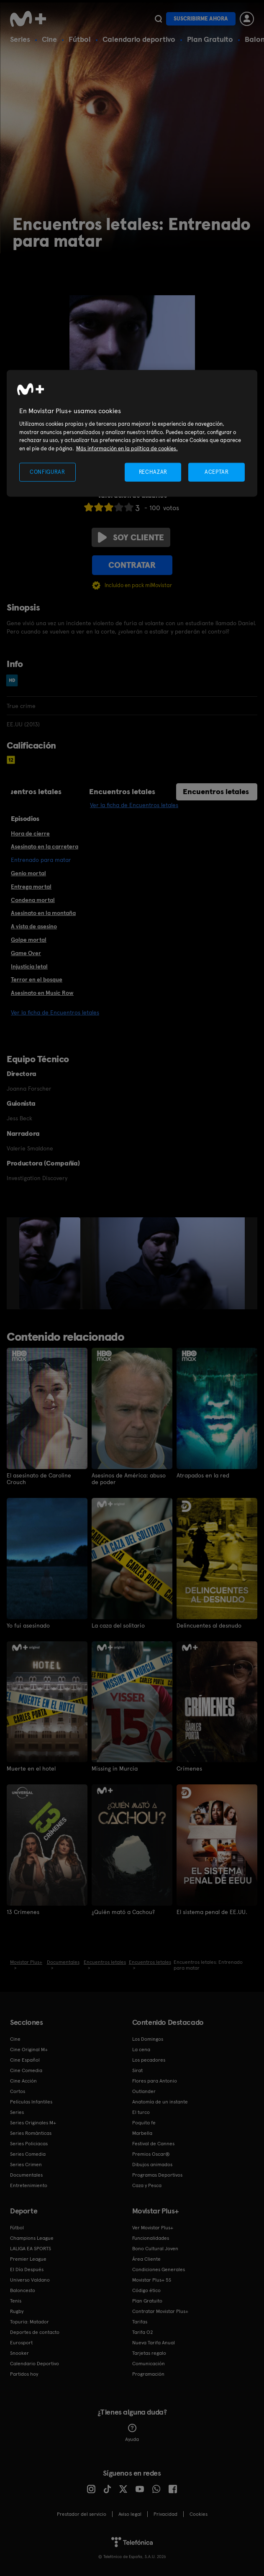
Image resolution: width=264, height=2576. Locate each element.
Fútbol (80, 39)
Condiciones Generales (158, 2269)
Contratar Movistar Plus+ (160, 2311)
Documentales (26, 2174)
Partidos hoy (24, 2374)
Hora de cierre (30, 833)
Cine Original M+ (29, 2049)
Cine (49, 39)
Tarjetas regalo (149, 2353)
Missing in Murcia (115, 1768)
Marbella (142, 2133)
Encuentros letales (122, 791)
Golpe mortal (28, 939)
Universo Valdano (30, 2279)
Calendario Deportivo (34, 2363)
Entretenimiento (28, 2185)
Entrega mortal (31, 886)
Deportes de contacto (34, 2332)
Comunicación (148, 2363)
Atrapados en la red (203, 1475)
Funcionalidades (150, 2238)
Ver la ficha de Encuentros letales (134, 805)
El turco (141, 2112)
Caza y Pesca (146, 2185)
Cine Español (25, 2059)
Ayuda (132, 2432)
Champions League (32, 2238)
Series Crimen (26, 2164)
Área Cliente (146, 2259)
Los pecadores (148, 2059)
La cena (141, 2049)
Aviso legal (129, 2514)
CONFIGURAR (47, 472)
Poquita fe (144, 2122)
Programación (148, 2374)
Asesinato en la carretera (44, 846)
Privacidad (165, 2514)
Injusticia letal (29, 966)
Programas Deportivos (157, 2174)
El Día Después (27, 2269)
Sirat (137, 2070)
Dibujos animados (152, 2164)
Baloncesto (22, 2290)
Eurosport (21, 2342)
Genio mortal (28, 873)
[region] (132, 433)
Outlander (144, 2091)
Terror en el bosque (36, 979)
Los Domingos (147, 2039)
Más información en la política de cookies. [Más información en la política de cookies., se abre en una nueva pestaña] (127, 448)
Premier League (28, 2259)
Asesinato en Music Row (42, 992)
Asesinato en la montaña (43, 913)
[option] (50, 1263)
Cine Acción (23, 2080)
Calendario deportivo (139, 39)
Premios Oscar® (151, 2154)
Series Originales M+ (33, 2122)
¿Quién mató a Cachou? (123, 1911)
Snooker (19, 2353)
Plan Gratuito (210, 39)
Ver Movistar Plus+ (152, 2227)
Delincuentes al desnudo (209, 1625)
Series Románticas (30, 2133)
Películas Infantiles (31, 2101)
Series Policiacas (29, 2143)
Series (20, 39)
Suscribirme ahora (201, 18)
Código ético (146, 2290)
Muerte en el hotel (31, 1768)
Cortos (17, 2091)
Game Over (26, 953)
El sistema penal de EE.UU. (212, 1911)
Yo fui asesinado (28, 1625)
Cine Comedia (26, 2070)
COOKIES (199, 2514)
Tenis (15, 2300)
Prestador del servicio (81, 2514)
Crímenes (189, 1768)
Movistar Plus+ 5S (151, 2279)
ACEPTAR (217, 472)
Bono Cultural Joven (155, 2248)
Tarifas (139, 2321)
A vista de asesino (34, 926)
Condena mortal (33, 900)
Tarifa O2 (142, 2332)
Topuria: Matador (29, 2321)
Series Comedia (28, 2154)
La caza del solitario (118, 1625)
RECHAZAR (153, 472)
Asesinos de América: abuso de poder (129, 1478)
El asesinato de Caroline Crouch (39, 1478)
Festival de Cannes (153, 2143)
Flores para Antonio (154, 2080)
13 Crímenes (23, 1911)
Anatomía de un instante (160, 2101)
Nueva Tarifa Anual (153, 2342)
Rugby (16, 2311)
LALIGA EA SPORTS (30, 2248)
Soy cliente (131, 537)
